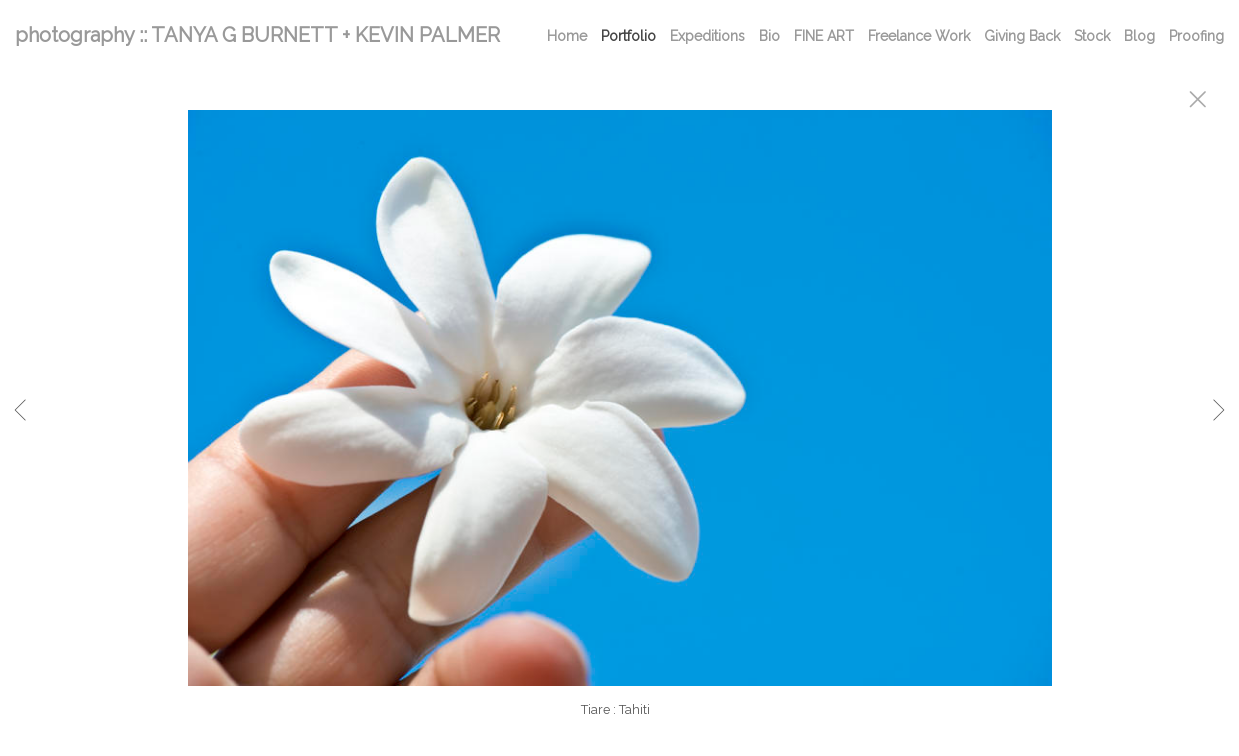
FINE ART (824, 36)
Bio (769, 36)
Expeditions (707, 36)
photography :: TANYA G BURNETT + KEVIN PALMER (257, 35)
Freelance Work (919, 36)
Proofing (1196, 36)
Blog (1139, 36)
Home (567, 36)
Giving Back (1022, 36)
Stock (1092, 36)
